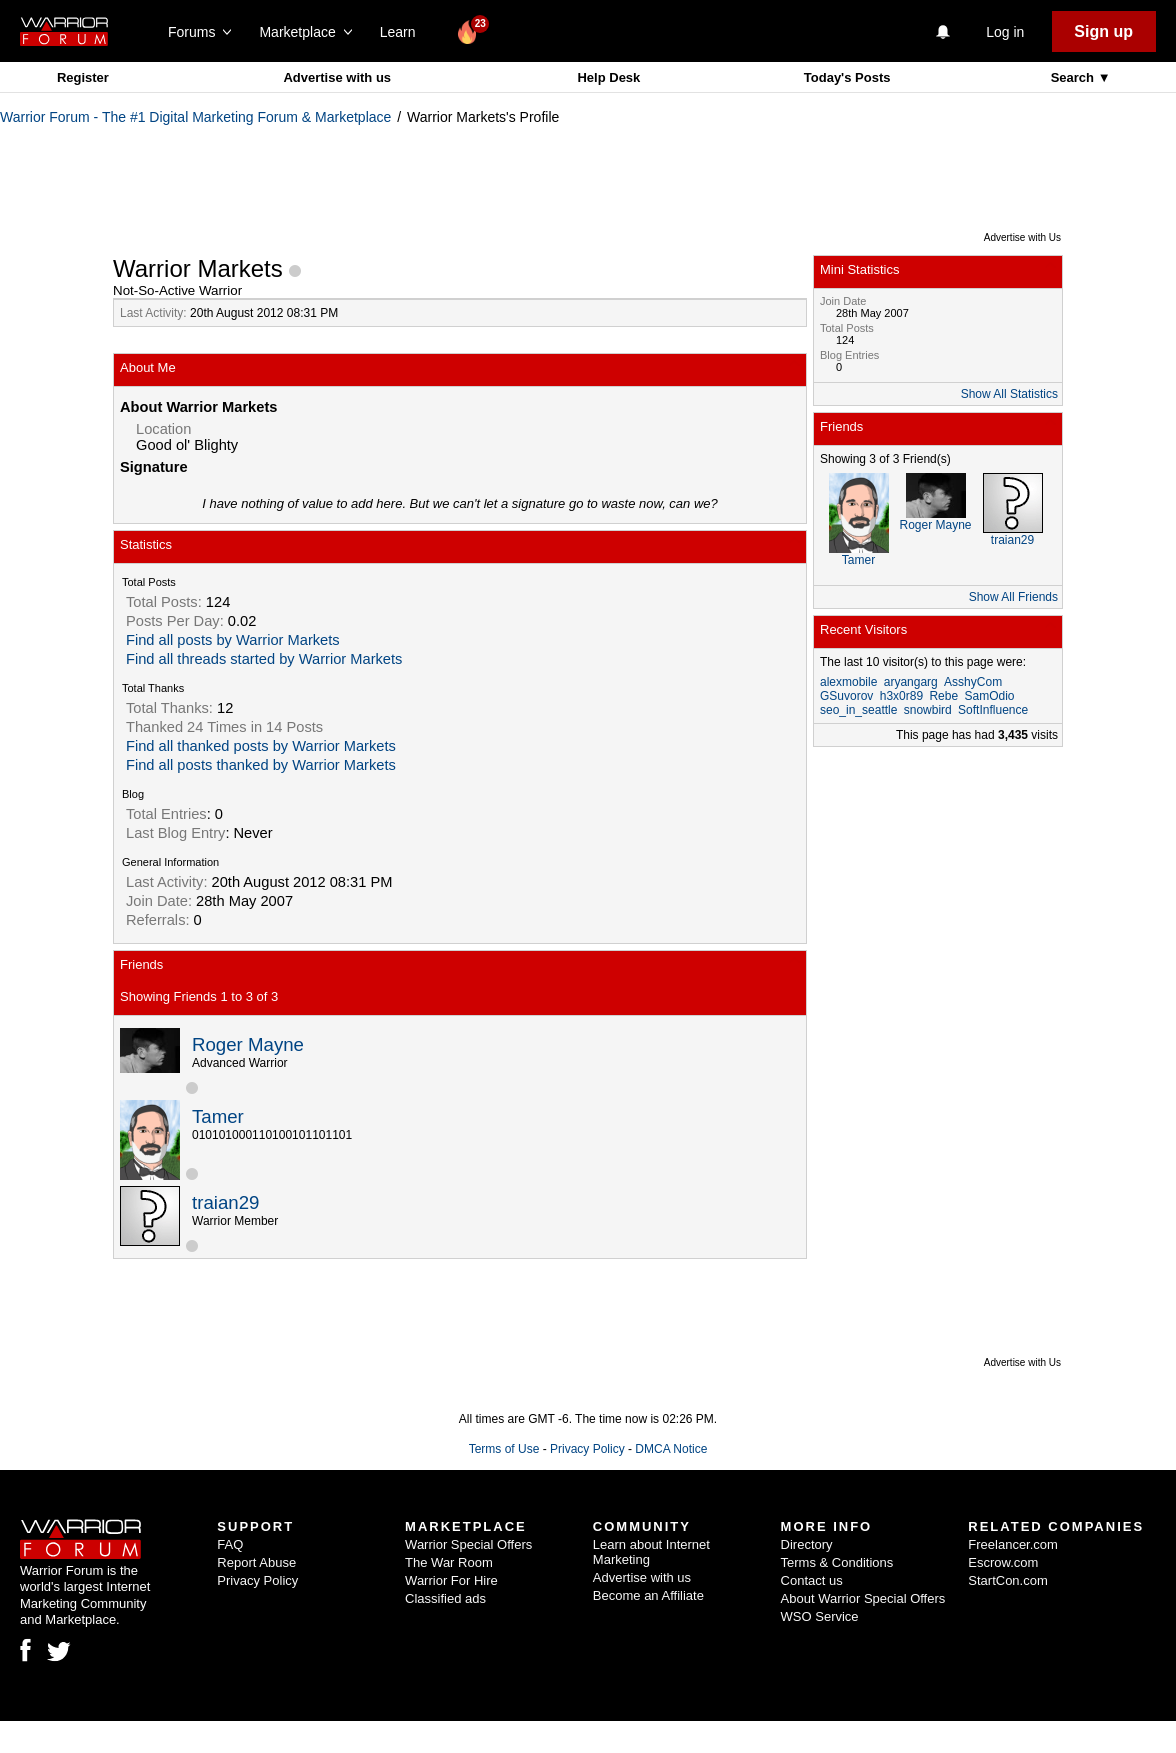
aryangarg (911, 682)
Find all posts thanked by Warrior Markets (261, 765)
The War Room (449, 1562)
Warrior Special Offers (468, 1544)
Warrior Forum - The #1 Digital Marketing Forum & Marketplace (195, 117)
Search (1074, 77)
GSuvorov (846, 696)
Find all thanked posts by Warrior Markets (261, 746)
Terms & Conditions (837, 1562)
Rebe (943, 696)
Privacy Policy (587, 1449)
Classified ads (445, 1598)
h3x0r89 (901, 696)
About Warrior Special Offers (863, 1598)
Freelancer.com (1013, 1544)
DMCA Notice (671, 1449)
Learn (403, 32)
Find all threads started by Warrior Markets (264, 659)
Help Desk (608, 77)
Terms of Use (504, 1449)
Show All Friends (1013, 597)
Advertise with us (337, 77)
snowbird (928, 710)
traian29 (225, 1202)
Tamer (218, 1116)
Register (83, 77)
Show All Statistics (1009, 394)
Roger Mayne (248, 1044)
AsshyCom (973, 682)
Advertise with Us (1022, 237)
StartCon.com (1007, 1580)
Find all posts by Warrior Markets (233, 640)
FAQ (230, 1544)
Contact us (812, 1580)
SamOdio (989, 696)
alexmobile (848, 682)
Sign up (1103, 31)
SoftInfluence (993, 710)
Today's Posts (847, 77)
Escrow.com (1003, 1562)
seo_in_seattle (858, 710)
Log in (1005, 32)
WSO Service (820, 1616)
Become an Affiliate (648, 1595)
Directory (807, 1544)
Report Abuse (256, 1562)
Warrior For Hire (451, 1580)
